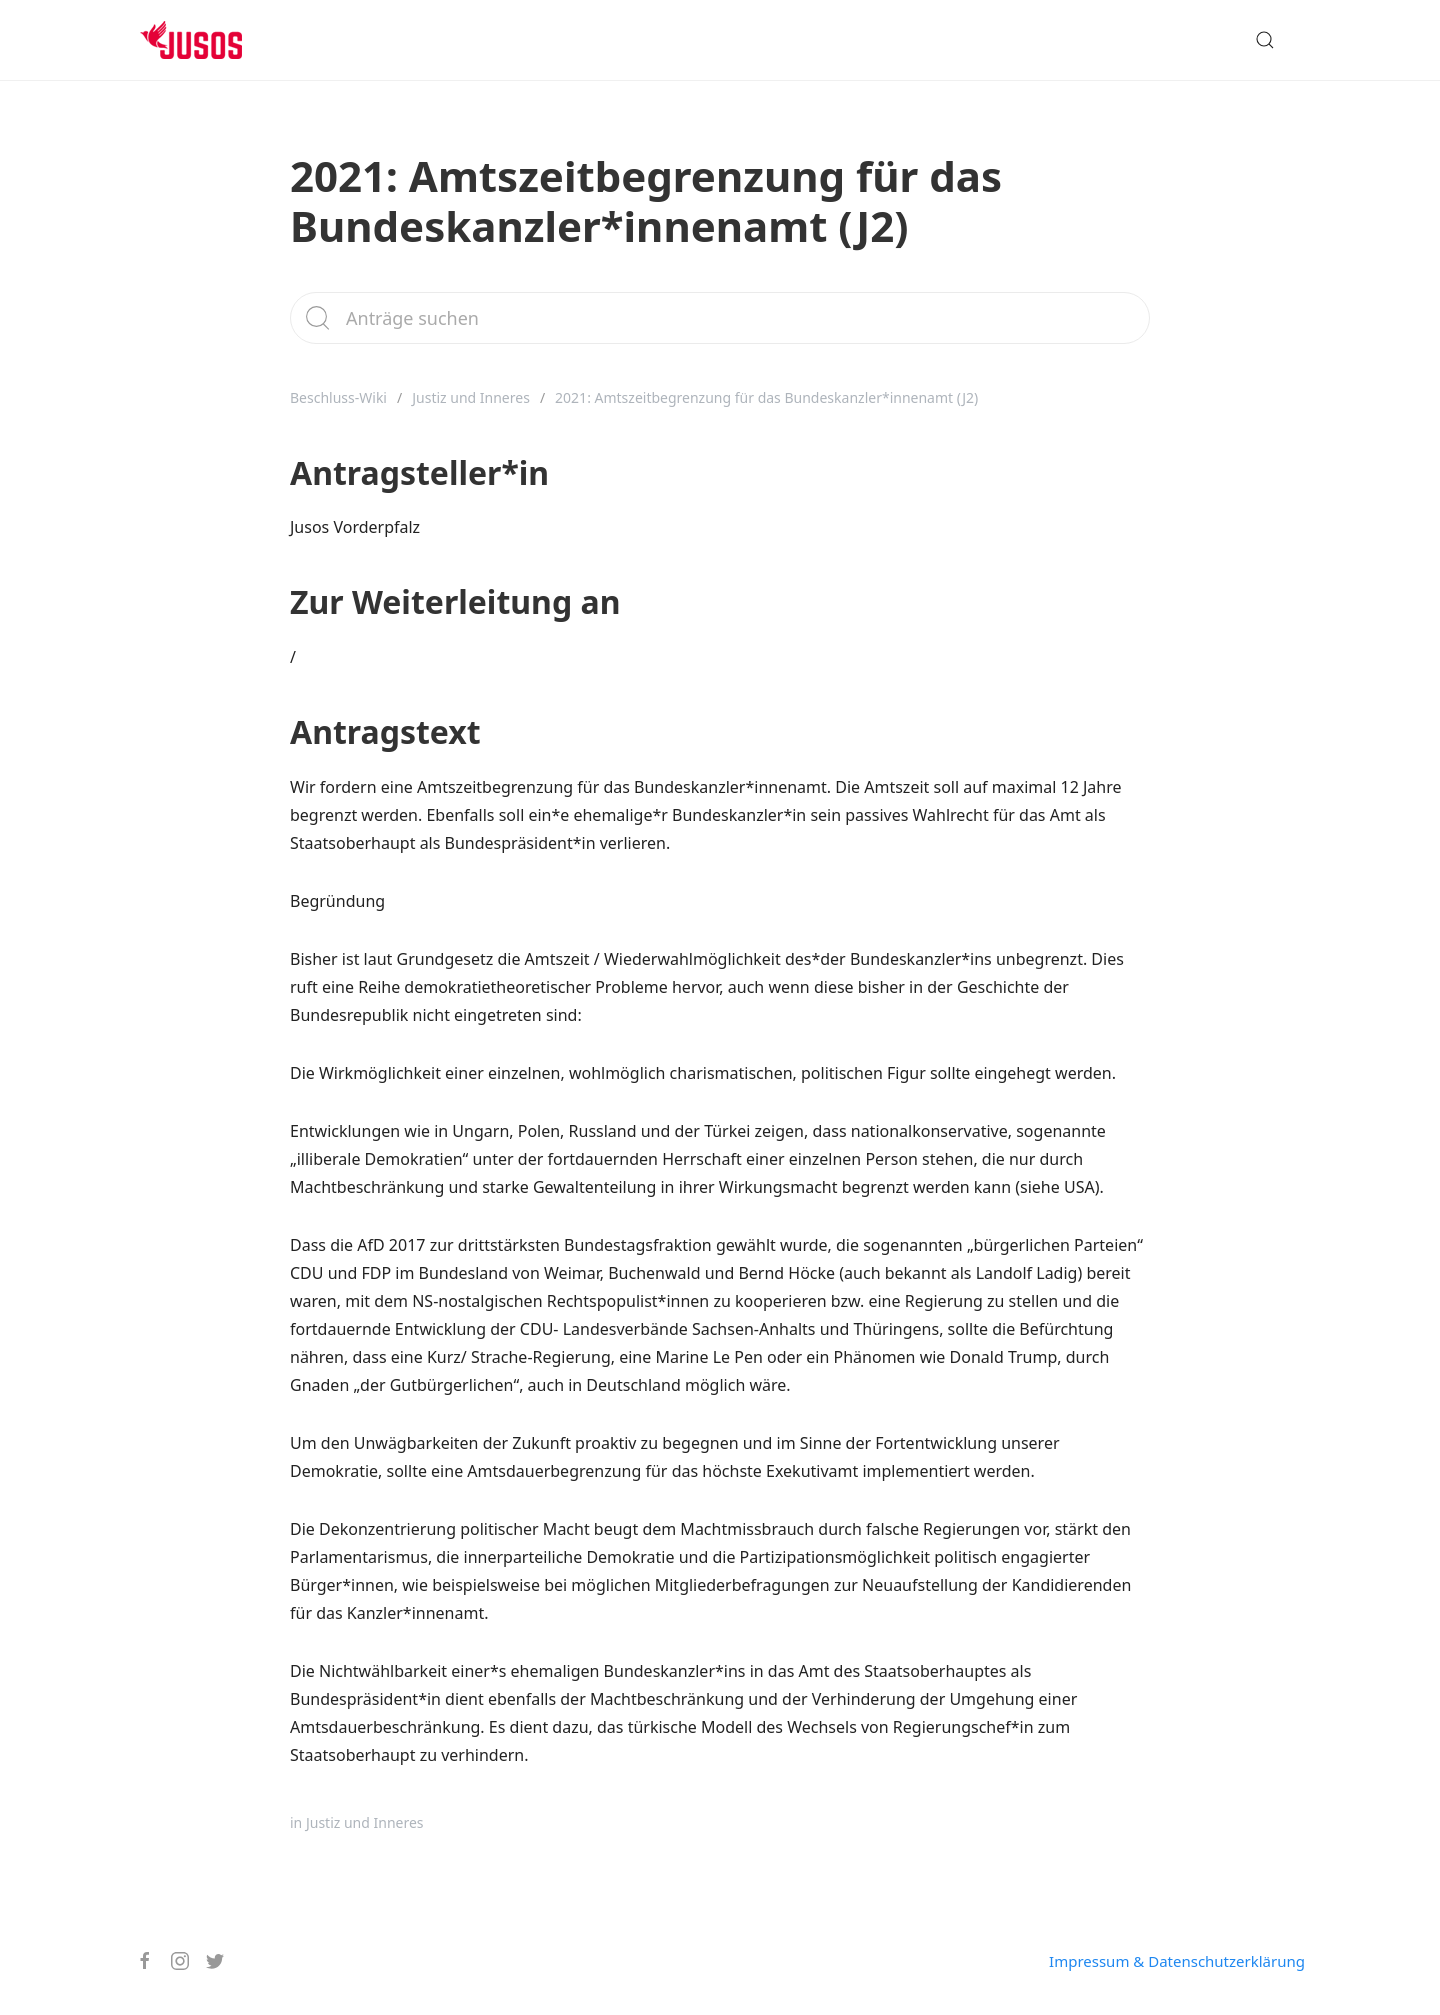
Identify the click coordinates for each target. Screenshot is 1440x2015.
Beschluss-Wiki (338, 397)
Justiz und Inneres (471, 397)
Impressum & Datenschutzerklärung (1177, 1961)
